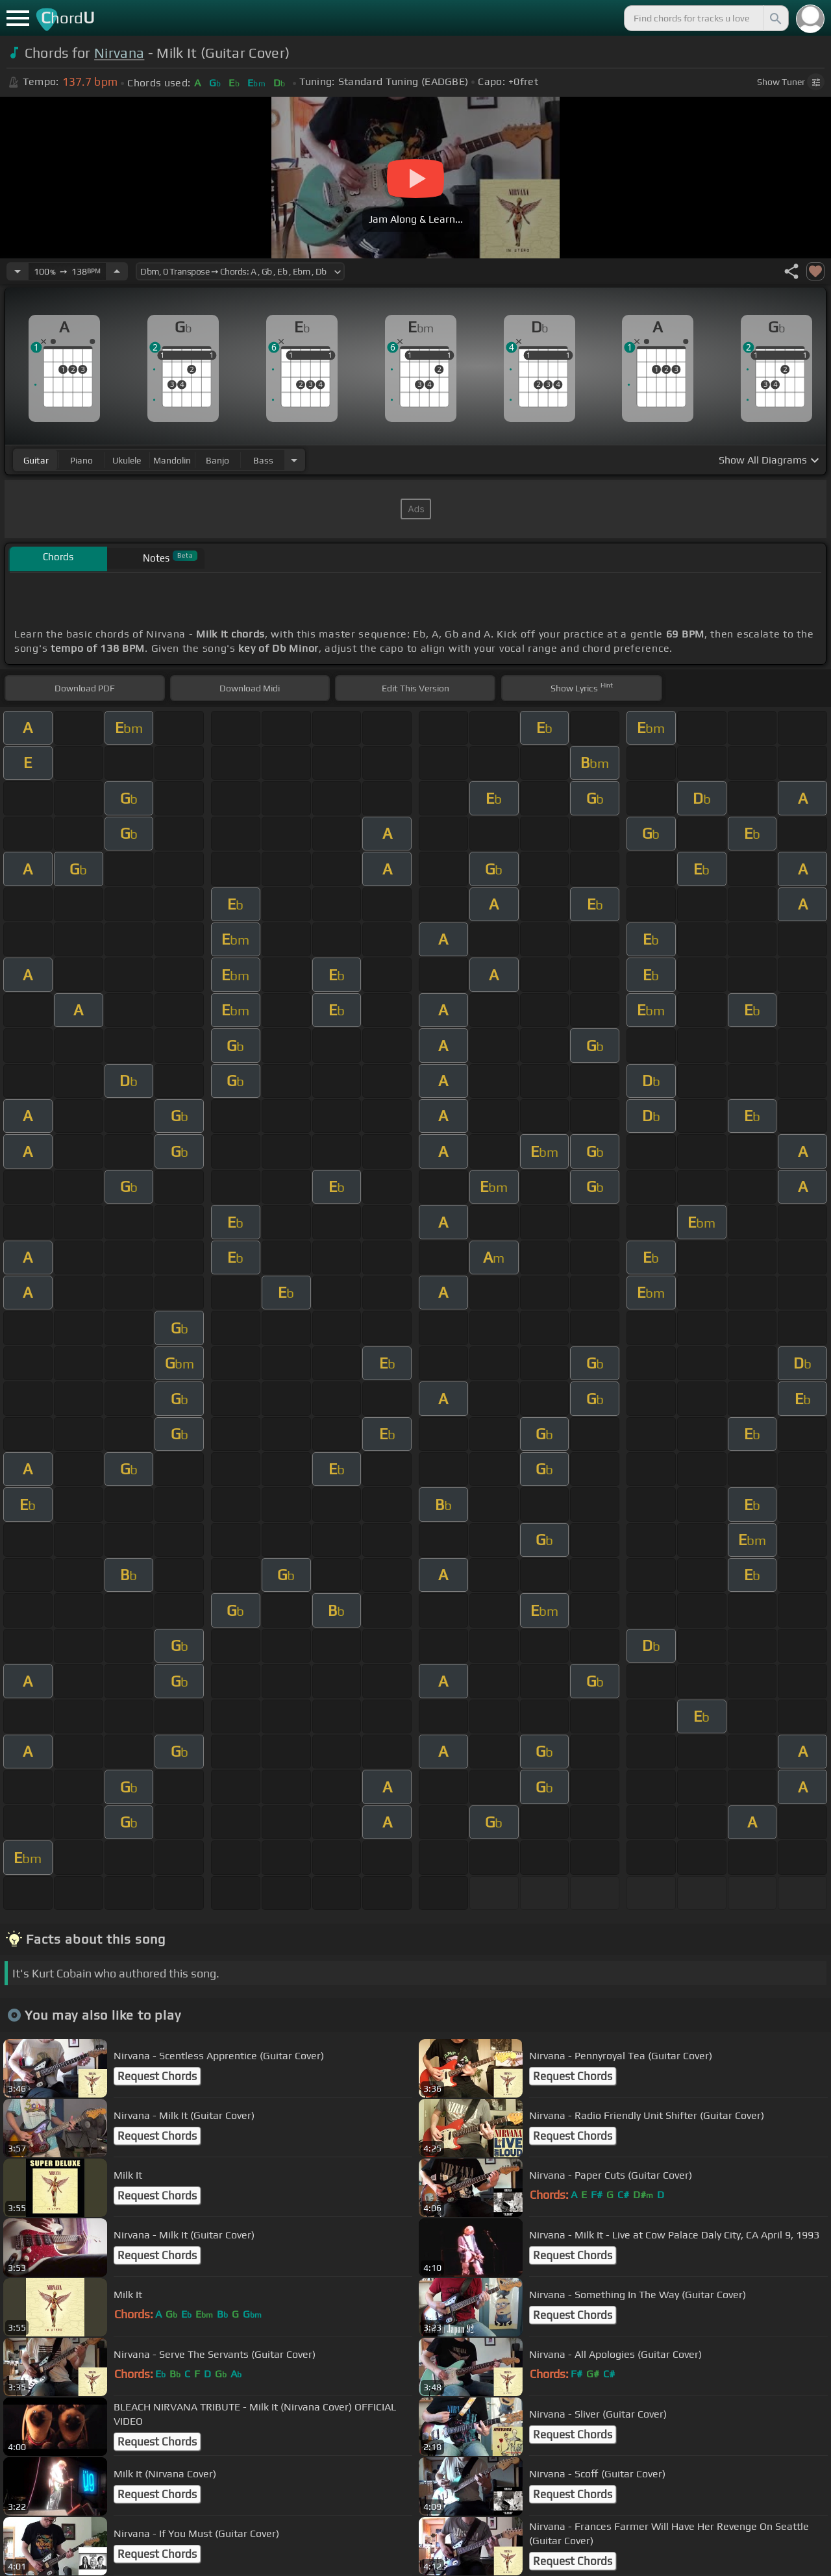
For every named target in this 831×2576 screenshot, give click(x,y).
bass (263, 460)
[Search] (774, 18)
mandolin (172, 460)
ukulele (126, 460)
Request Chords (157, 2076)
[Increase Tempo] (117, 271)
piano (81, 460)
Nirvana (119, 53)
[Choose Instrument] (294, 460)
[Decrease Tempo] (17, 271)
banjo (217, 460)
